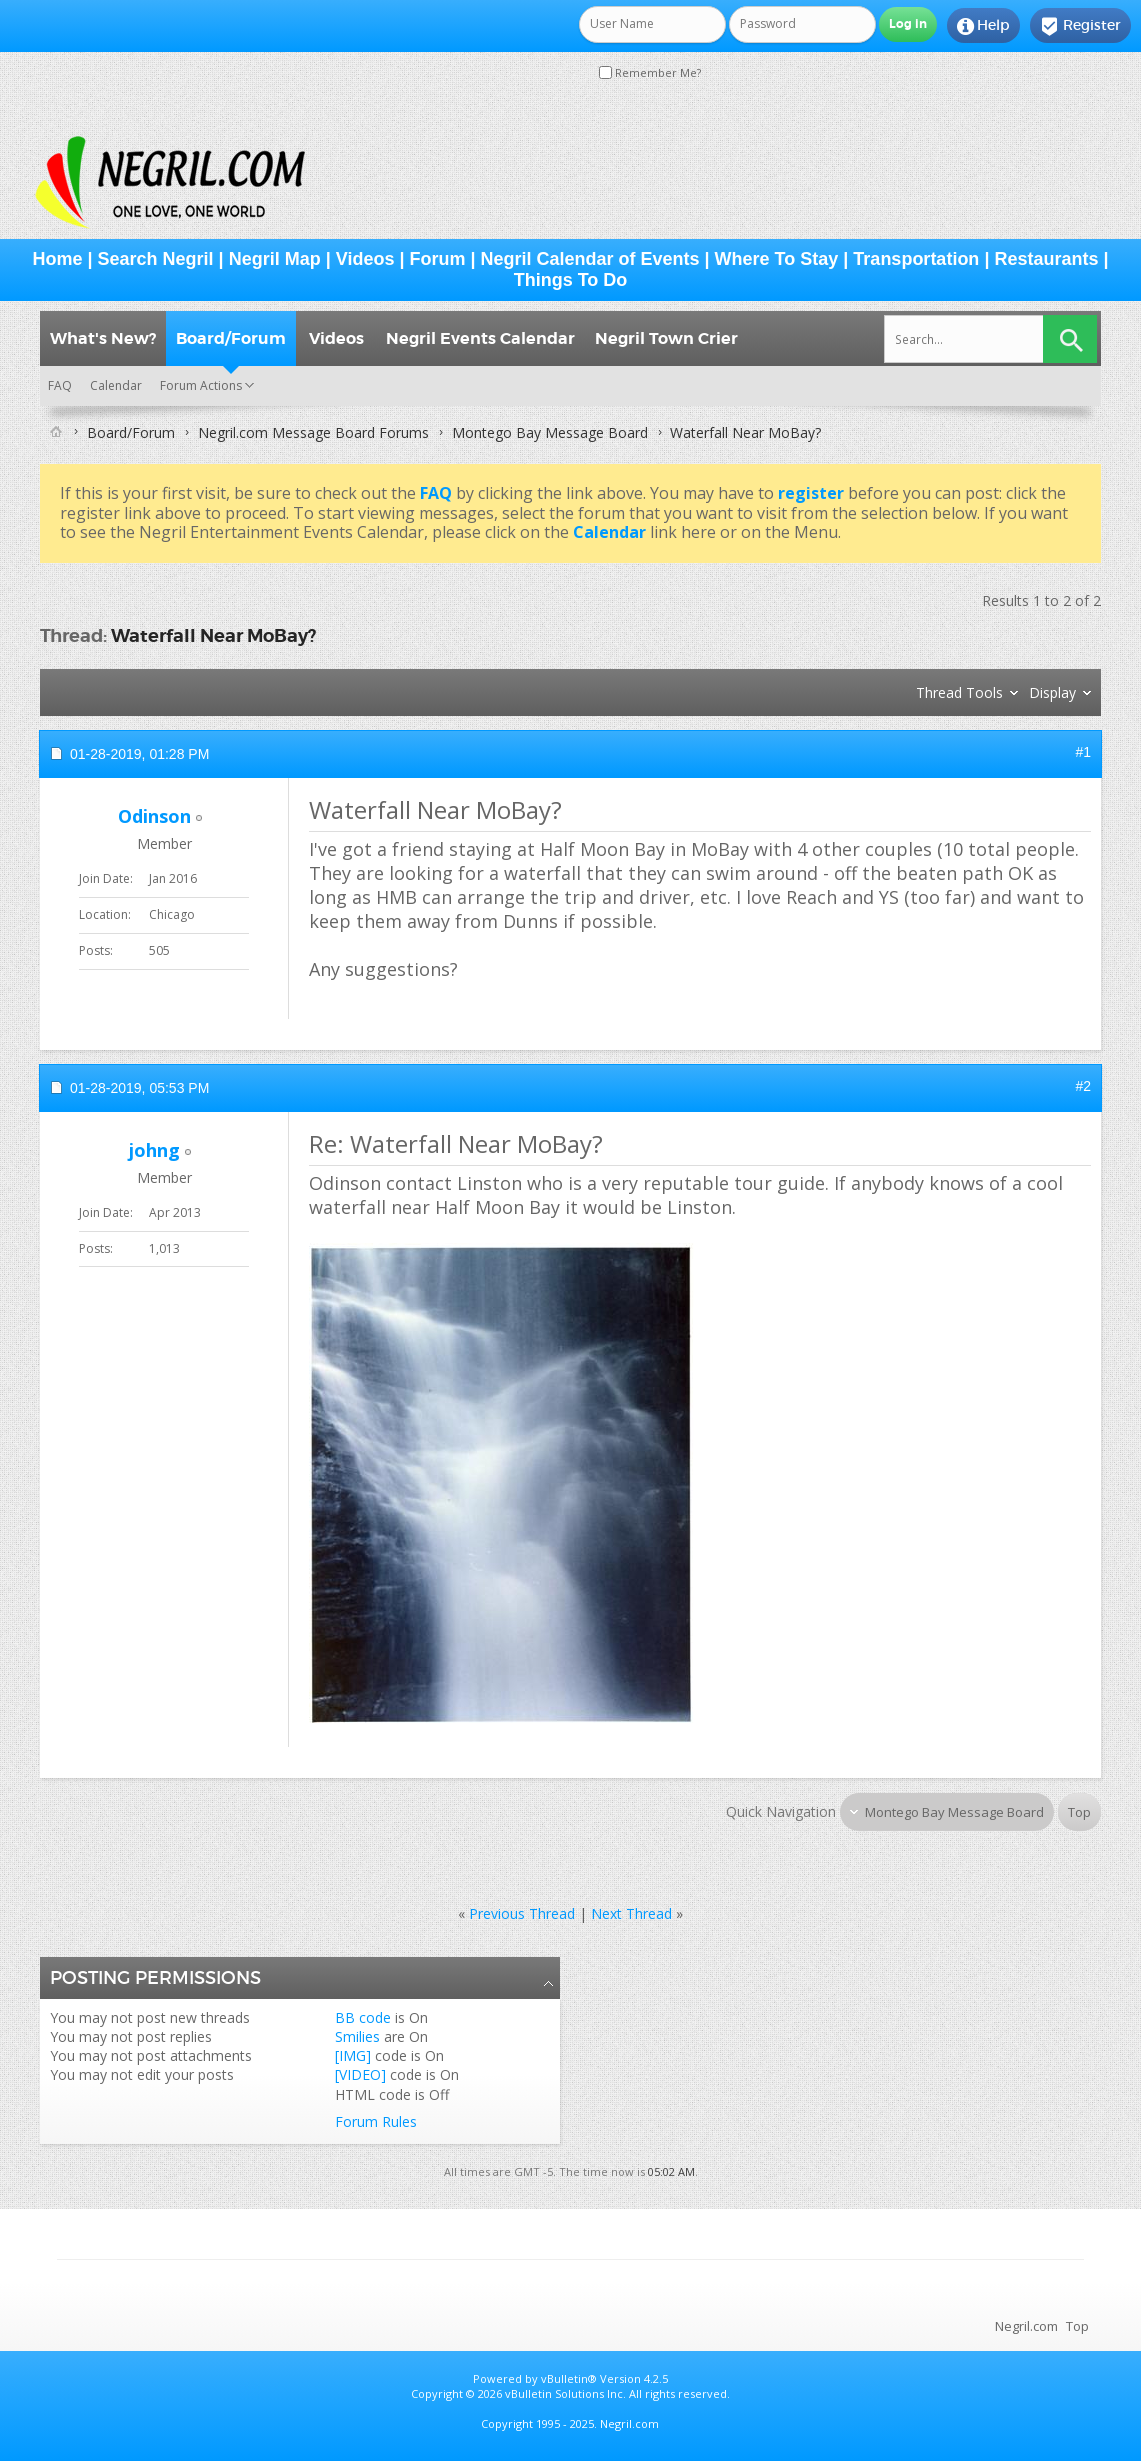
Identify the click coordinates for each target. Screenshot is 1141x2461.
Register (1080, 26)
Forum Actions (201, 385)
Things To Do (571, 280)
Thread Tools (959, 692)
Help (983, 26)
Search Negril (156, 259)
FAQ (60, 385)
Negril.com (1026, 2326)
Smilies (357, 2036)
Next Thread (631, 1913)
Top (1079, 1812)
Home (57, 259)
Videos (365, 259)
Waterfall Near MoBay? (213, 635)
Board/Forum (231, 338)
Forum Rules (376, 2121)
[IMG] (353, 2055)
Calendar (116, 385)
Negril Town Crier (666, 338)
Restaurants (1046, 259)
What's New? (103, 338)
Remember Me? (650, 72)
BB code (363, 2017)
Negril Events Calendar (480, 338)
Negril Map (275, 259)
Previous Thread (522, 1913)
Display (1052, 692)
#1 (1083, 752)
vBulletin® (569, 2378)
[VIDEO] (360, 2074)
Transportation (916, 259)
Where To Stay (777, 259)
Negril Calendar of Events (590, 259)
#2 (1083, 1086)
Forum (437, 259)
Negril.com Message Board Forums (313, 432)
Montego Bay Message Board (550, 432)
